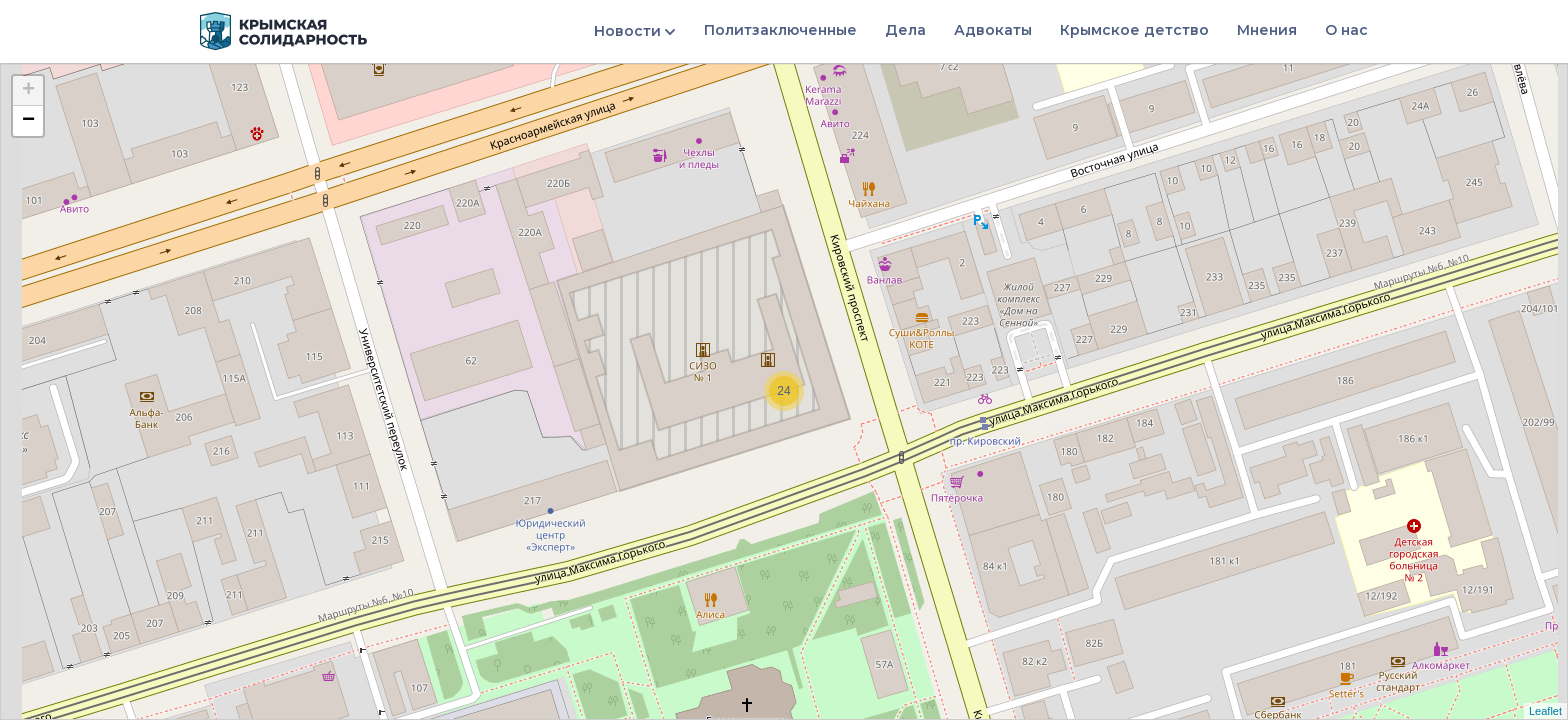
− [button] (28, 121)
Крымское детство (1134, 30)
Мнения (1267, 30)
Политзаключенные (780, 30)
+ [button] (28, 91)
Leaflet (1545, 711)
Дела (905, 30)
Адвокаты (993, 30)
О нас (1346, 30)
